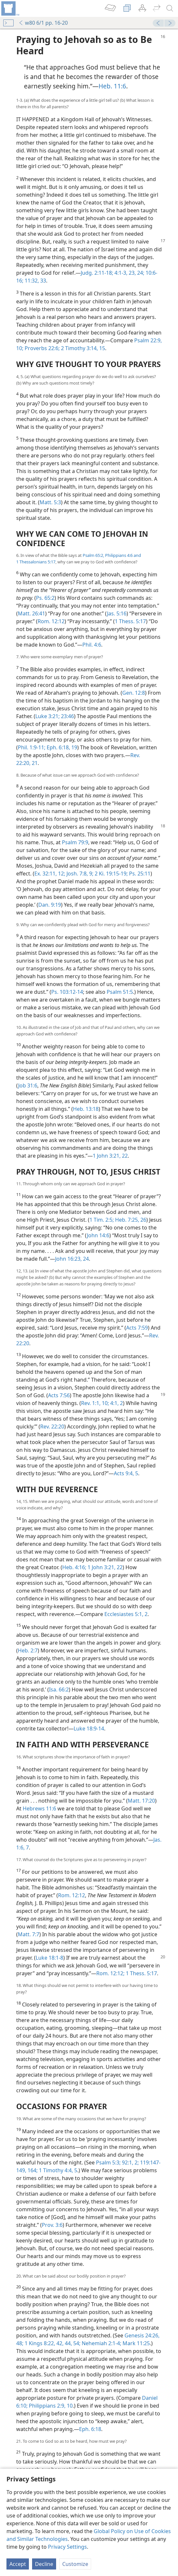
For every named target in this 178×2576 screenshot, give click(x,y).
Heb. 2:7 (28, 1650)
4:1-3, (120, 272)
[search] (170, 8)
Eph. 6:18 (90, 2429)
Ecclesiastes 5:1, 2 (126, 1614)
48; (19, 2343)
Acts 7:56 (59, 1395)
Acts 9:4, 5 (126, 1473)
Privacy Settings (67, 2546)
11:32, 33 (34, 280)
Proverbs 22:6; (41, 348)
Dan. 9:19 (49, 904)
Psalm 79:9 (75, 842)
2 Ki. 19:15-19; (110, 873)
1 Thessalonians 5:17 (35, 562)
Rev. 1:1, (91, 1403)
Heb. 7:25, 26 (130, 1219)
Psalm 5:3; (108, 2162)
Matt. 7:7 (28, 1934)
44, (68, 2343)
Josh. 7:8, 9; (79, 873)
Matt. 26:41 (31, 613)
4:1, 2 (116, 1403)
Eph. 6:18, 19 (61, 747)
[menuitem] (9, 8)
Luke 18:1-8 (49, 1957)
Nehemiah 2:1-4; (100, 2343)
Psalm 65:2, (93, 555)
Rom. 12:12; (110, 1973)
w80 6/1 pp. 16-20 (43, 22)
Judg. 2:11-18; (97, 272)
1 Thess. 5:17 (130, 621)
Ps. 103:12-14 (67, 991)
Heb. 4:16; (74, 1567)
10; (105, 1403)
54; (76, 2343)
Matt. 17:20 (141, 1800)
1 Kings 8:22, (39, 2343)
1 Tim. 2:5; (101, 1219)
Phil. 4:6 (91, 644)
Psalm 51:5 (120, 991)
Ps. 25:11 (139, 873)
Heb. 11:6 (112, 86)
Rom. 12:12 (51, 621)
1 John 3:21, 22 (110, 1155)
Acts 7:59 (137, 1327)
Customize (75, 2564)
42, (59, 2343)
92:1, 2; (130, 2162)
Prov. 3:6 (52, 2224)
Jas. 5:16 (116, 613)
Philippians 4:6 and (122, 555)
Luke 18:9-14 (89, 1728)
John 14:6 (98, 1235)
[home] (9, 8)
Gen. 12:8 (133, 692)
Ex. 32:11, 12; (49, 873)
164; (32, 2170)
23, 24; (135, 272)
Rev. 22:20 (52, 1426)
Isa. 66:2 (59, 1689)
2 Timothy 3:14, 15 (82, 348)
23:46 (67, 716)
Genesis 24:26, (142, 2335)
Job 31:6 (27, 1085)
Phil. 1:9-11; (31, 747)
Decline (44, 2564)
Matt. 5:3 (50, 502)
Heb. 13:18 (86, 1108)
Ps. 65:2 (45, 597)
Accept (17, 2564)
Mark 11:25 (135, 2343)
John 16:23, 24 (72, 1258)
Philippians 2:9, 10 (50, 2405)
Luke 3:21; (47, 716)
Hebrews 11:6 (39, 1808)
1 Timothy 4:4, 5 (57, 2170)
